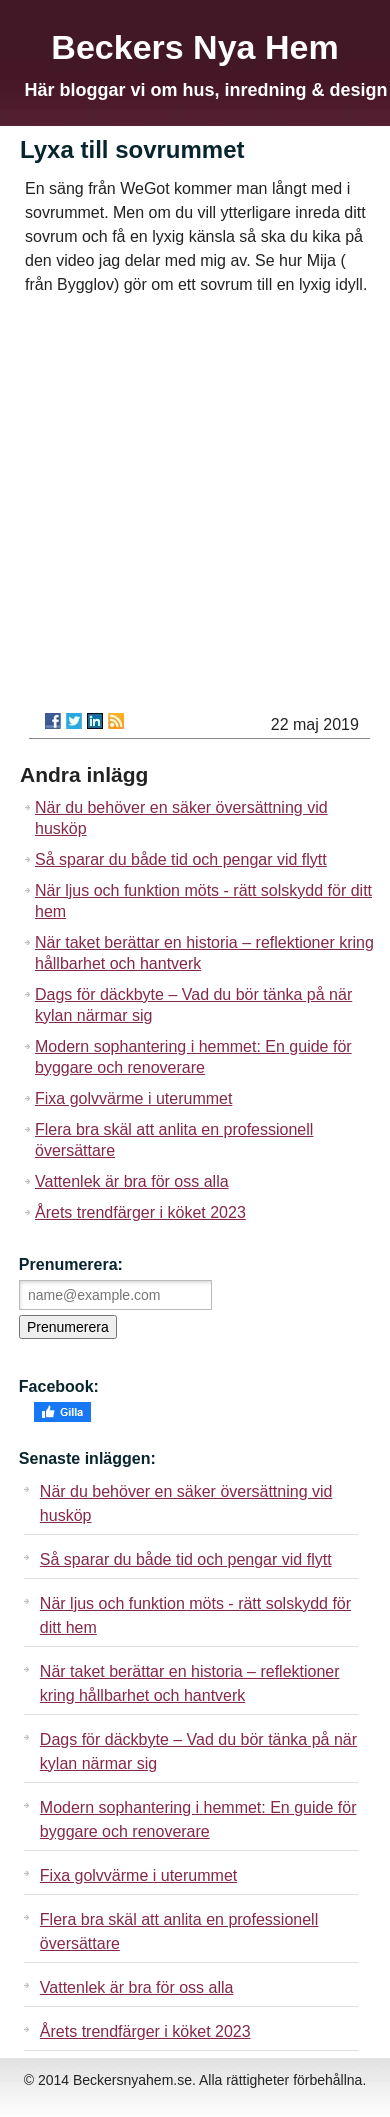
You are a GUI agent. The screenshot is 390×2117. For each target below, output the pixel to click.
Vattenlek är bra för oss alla (132, 1181)
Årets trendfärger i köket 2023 (140, 1212)
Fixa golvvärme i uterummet (133, 1098)
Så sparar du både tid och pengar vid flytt (181, 859)
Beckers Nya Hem (194, 47)
